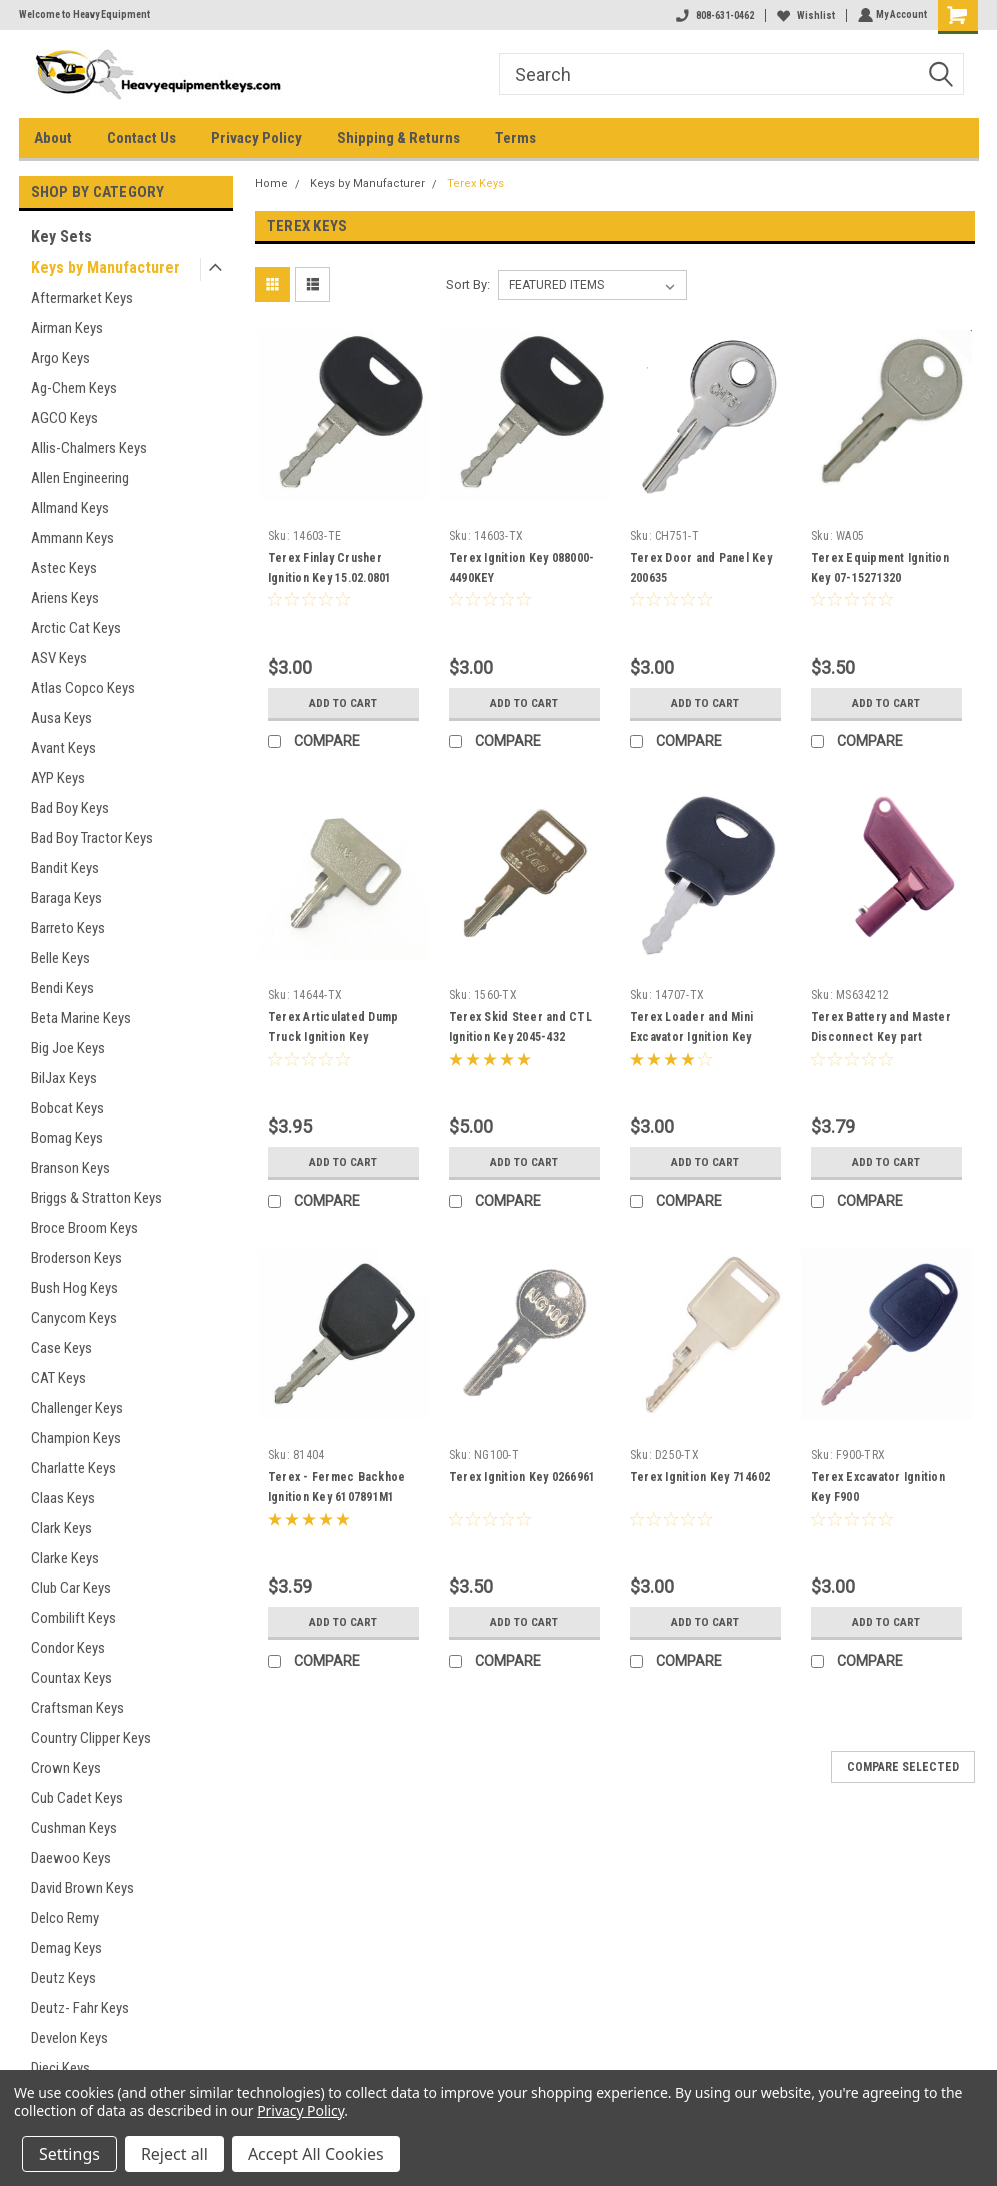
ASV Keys (59, 658)
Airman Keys (67, 328)
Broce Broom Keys (84, 1228)
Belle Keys (60, 958)
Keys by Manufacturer (105, 267)
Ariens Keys (65, 598)
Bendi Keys (62, 988)
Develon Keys (69, 2038)
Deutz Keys (63, 1978)
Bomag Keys (67, 1138)
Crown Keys (66, 1768)
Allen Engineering (80, 478)
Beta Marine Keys (81, 1018)
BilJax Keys (64, 1078)
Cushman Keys (74, 1828)
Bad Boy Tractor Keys (92, 838)
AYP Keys (58, 778)
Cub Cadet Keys (77, 1798)
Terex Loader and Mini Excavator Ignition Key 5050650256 (691, 1037)
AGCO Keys (64, 418)
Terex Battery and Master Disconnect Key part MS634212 (881, 1037)
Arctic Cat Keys (76, 628)
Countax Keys (71, 1678)
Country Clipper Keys (91, 1738)
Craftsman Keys (77, 1708)
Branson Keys (70, 1168)
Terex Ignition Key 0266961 (522, 1477)
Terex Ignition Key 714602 (700, 1477)
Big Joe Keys (68, 1048)
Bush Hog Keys (74, 1288)
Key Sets (61, 236)
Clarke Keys (65, 1558)
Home (271, 183)
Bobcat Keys (67, 1108)
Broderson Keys (76, 1258)
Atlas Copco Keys (83, 688)
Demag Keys (66, 1948)
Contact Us (141, 138)
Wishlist (804, 15)
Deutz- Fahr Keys (80, 2008)
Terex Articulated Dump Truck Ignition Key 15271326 (333, 1037)
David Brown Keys (82, 1888)
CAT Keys (58, 1378)
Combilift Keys (73, 1618)
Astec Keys (64, 568)
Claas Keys (63, 1498)
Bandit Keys (65, 868)
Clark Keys (61, 1528)
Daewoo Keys (71, 1858)
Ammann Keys (72, 538)
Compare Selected (903, 1767)
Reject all (174, 2154)
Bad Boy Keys (70, 808)
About (53, 138)
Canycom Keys (74, 1318)
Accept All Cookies (316, 2154)
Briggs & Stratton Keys (96, 1198)
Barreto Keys (68, 928)
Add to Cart (343, 703)
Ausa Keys (61, 718)
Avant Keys (63, 748)
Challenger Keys (77, 1408)
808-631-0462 (713, 15)
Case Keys (61, 1348)
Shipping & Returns (398, 138)
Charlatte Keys (73, 1468)
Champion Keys (76, 1438)
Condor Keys (68, 1648)
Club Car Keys (71, 1588)
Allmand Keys (70, 508)
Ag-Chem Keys (74, 388)
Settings (69, 2154)
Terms (515, 138)
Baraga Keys (66, 898)
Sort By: (468, 284)
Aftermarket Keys (82, 298)
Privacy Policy (256, 138)
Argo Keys (60, 358)
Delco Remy (65, 1918)
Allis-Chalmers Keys (89, 448)
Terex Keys (475, 183)
